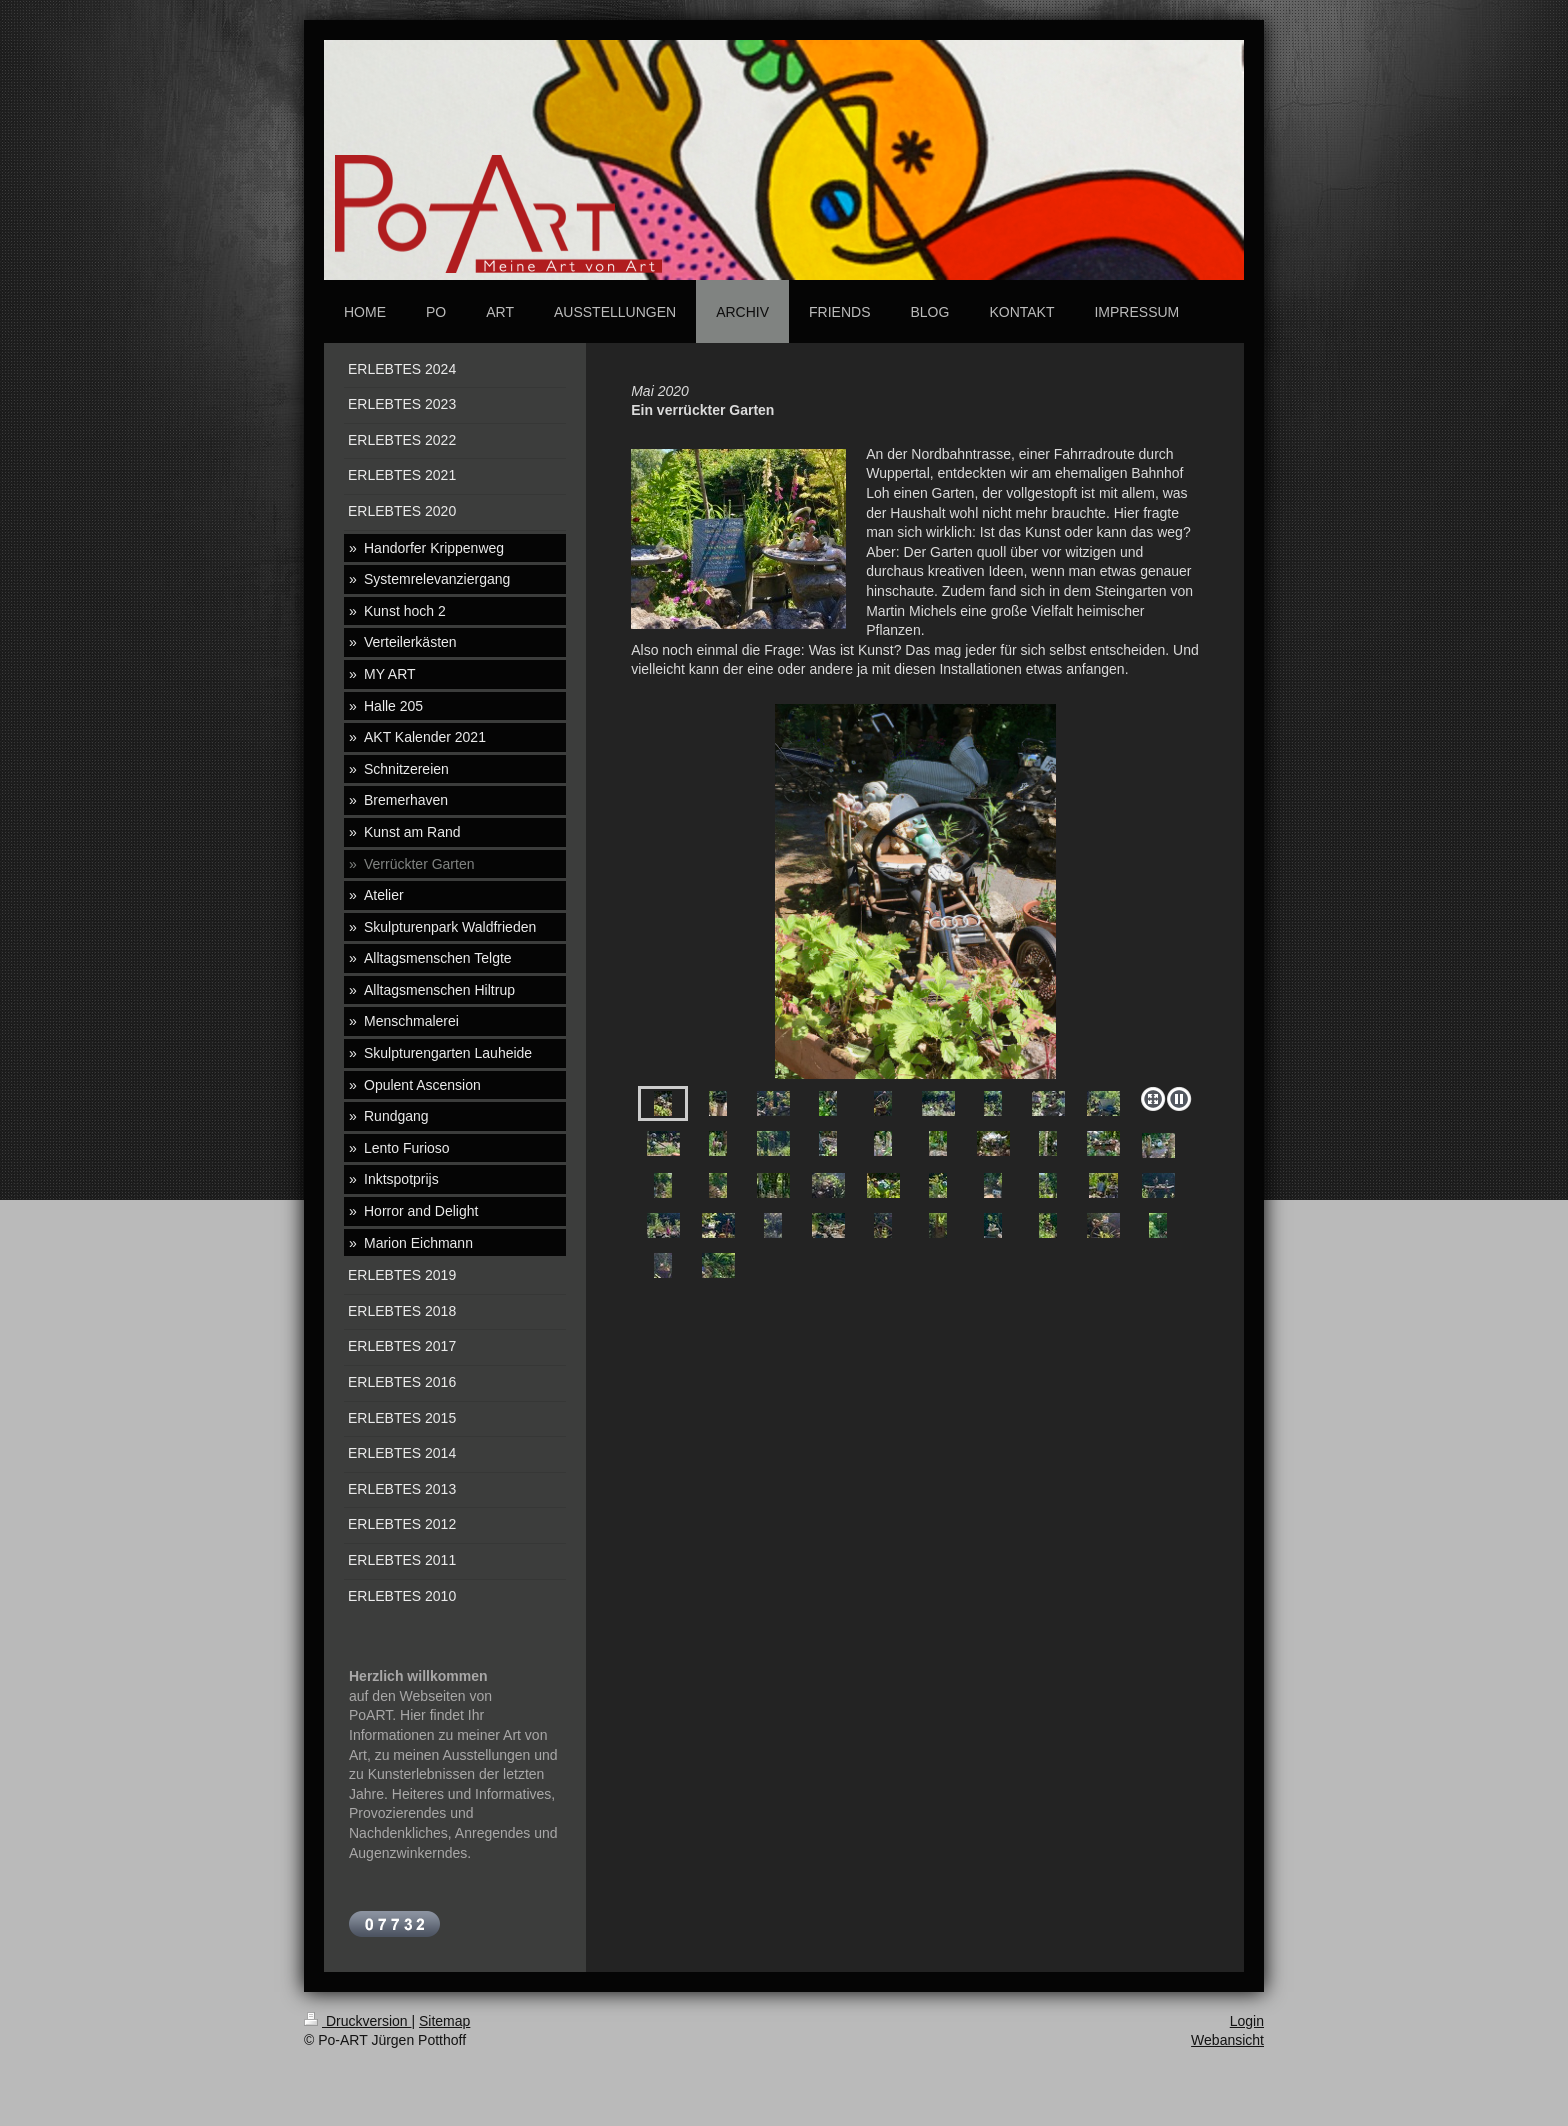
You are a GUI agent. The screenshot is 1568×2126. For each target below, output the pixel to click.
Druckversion (357, 2021)
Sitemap (444, 2021)
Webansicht (1227, 2040)
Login (1247, 2021)
